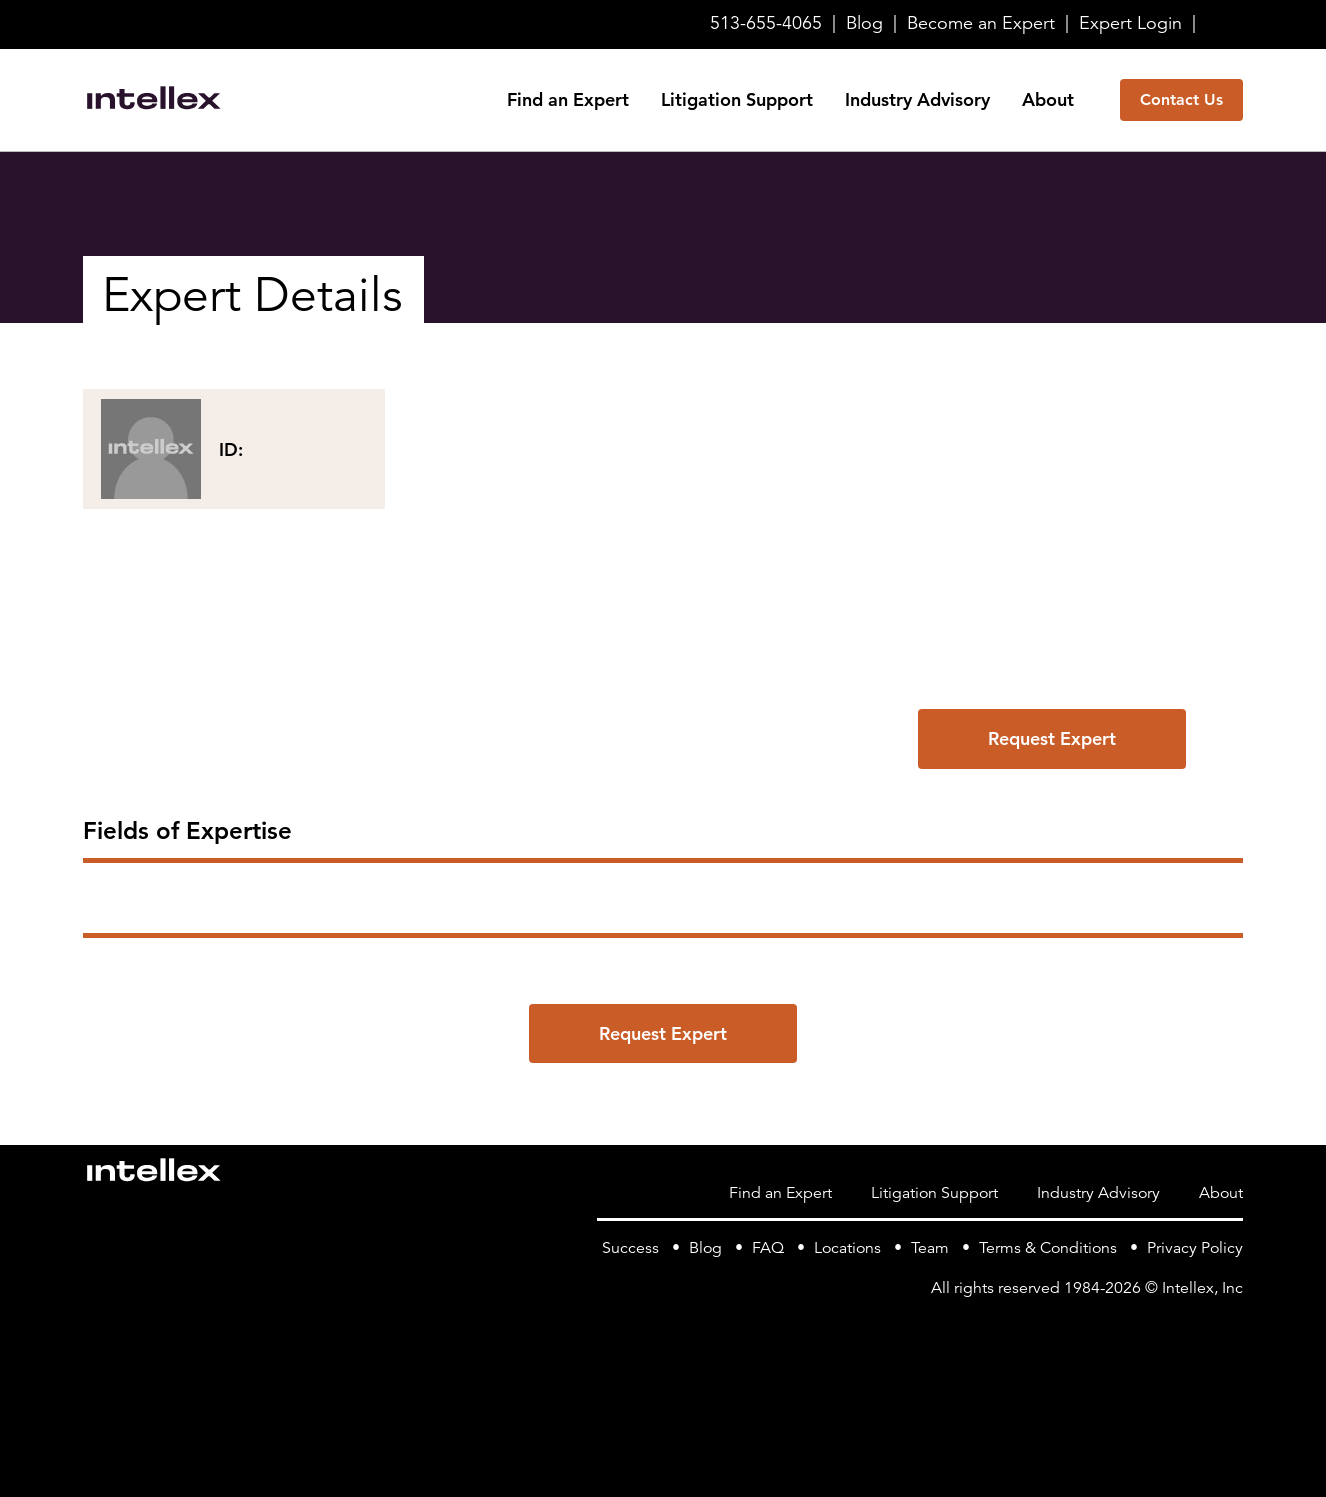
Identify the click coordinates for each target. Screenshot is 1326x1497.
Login (1130, 23)
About (1048, 99)
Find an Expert (568, 99)
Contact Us (1181, 99)
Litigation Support (737, 99)
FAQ (768, 1248)
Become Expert (981, 23)
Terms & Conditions (1048, 1248)
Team (930, 1248)
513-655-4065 (766, 23)
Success (630, 1248)
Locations (847, 1248)
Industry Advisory (917, 99)
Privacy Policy (1195, 1248)
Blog (864, 23)
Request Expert (1052, 738)
